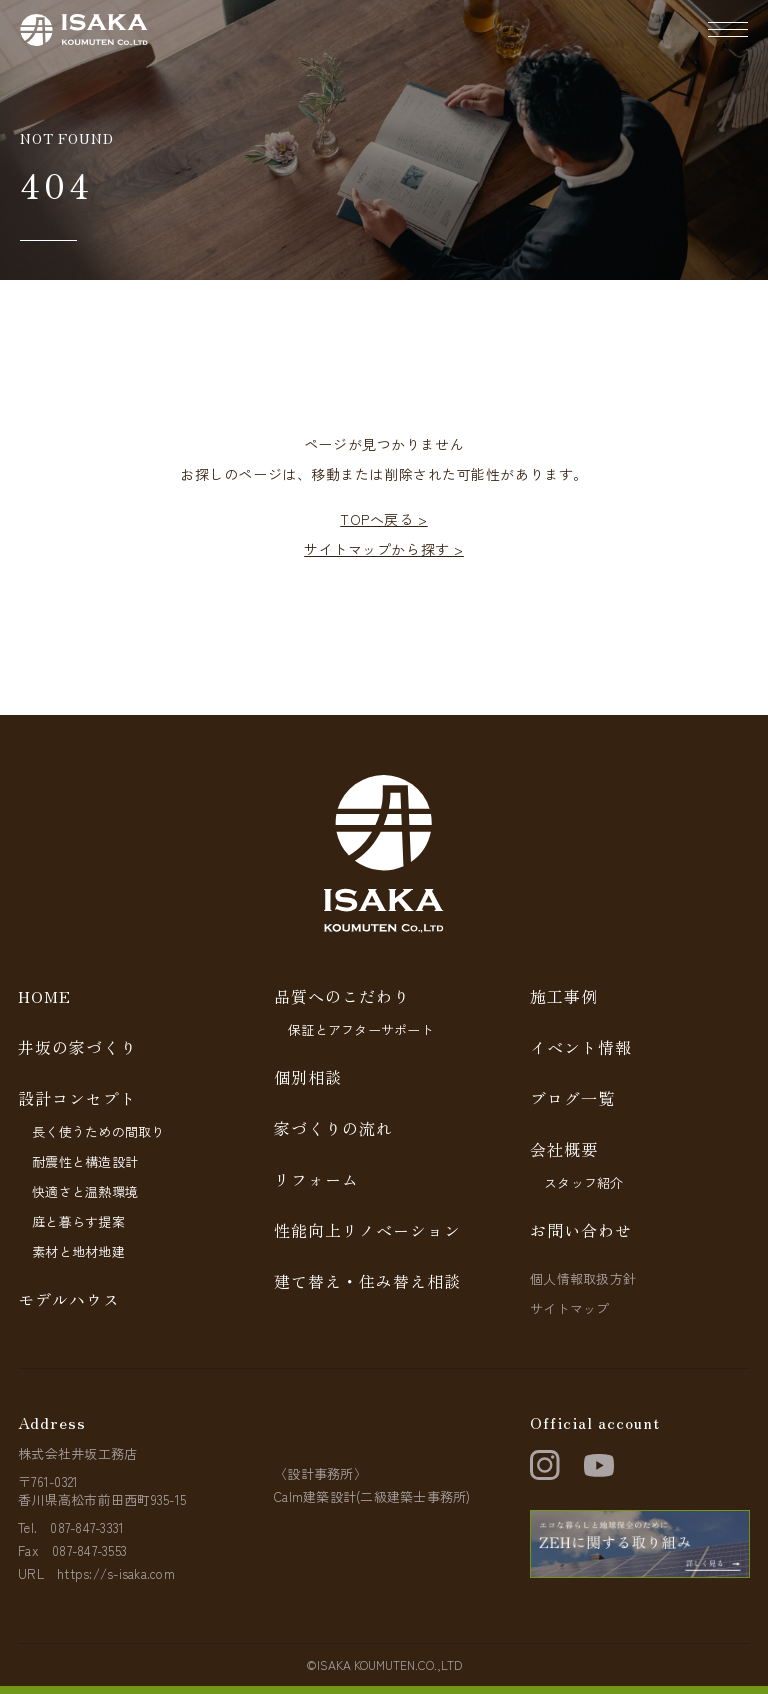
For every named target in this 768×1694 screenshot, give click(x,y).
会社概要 (564, 1149)
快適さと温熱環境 (85, 1191)
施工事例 (564, 996)
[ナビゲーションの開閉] (728, 30)
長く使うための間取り (98, 1131)
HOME (44, 996)
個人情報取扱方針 (583, 1278)
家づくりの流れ (333, 1128)
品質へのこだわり (342, 996)
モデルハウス (69, 1299)
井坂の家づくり (77, 1047)
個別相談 (308, 1077)
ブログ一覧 (572, 1098)
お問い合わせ (581, 1230)
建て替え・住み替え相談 (367, 1281)
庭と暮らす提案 (78, 1221)
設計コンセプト (77, 1098)
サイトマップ (570, 1308)
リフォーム (316, 1179)
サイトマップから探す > (384, 549)
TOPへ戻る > (383, 519)
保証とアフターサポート (361, 1029)
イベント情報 (581, 1047)
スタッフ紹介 (584, 1182)
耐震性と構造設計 (85, 1161)
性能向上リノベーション (367, 1230)
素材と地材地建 (78, 1251)
